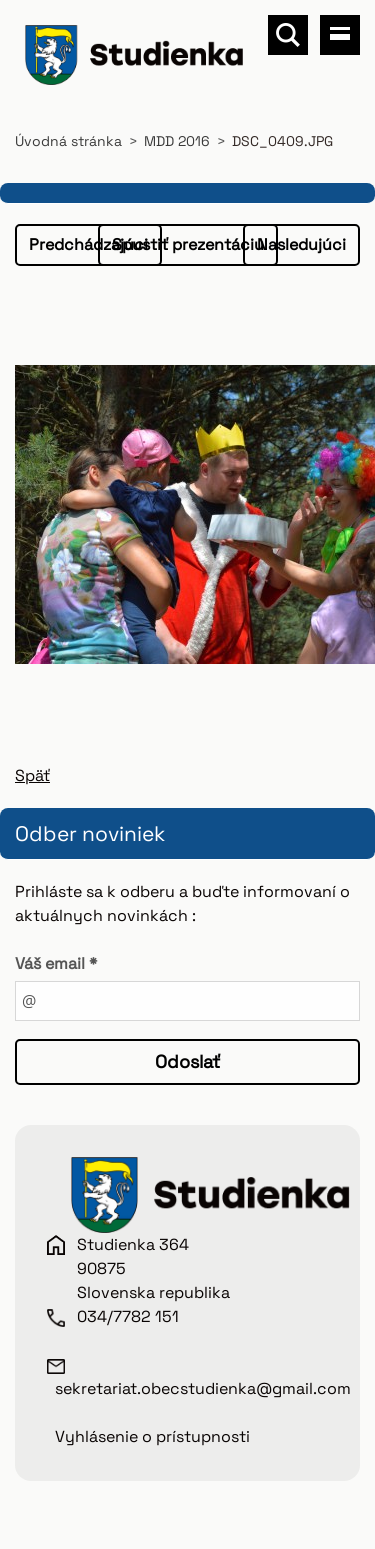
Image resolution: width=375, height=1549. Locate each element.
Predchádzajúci (88, 244)
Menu (340, 35)
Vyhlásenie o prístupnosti (152, 1436)
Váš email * (56, 963)
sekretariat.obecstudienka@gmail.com (203, 1388)
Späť (32, 775)
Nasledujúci (301, 244)
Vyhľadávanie (288, 35)
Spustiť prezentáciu (188, 244)
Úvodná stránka (68, 141)
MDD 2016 (177, 141)
